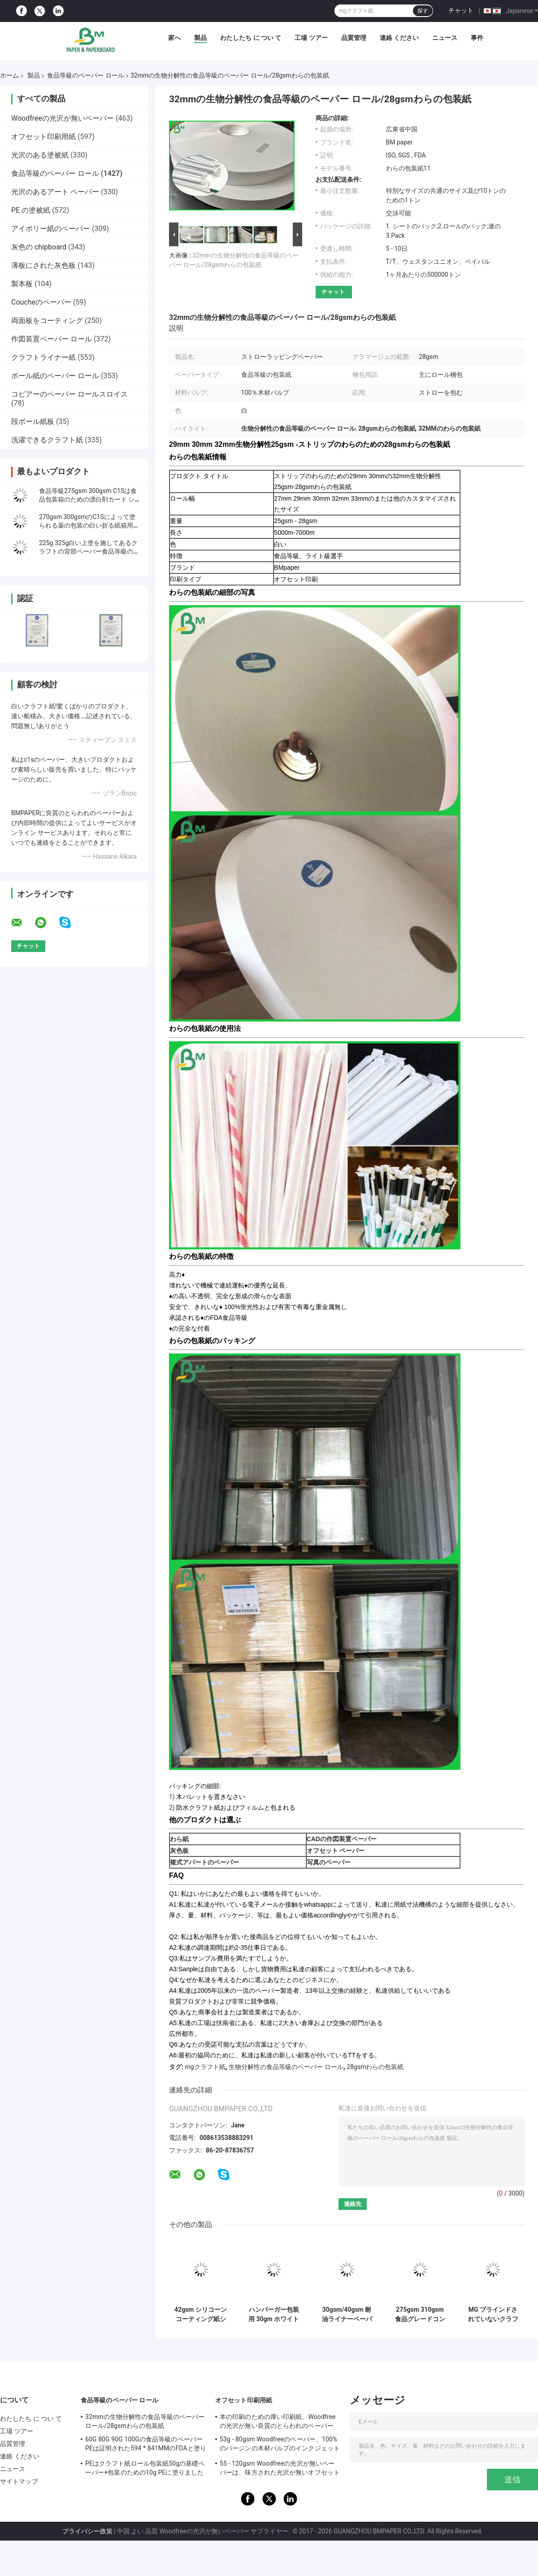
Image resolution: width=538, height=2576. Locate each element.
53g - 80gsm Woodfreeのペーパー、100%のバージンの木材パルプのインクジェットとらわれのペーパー (280, 2445)
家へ (174, 37)
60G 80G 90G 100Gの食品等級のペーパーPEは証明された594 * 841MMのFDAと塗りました (145, 2445)
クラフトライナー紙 (43, 357)
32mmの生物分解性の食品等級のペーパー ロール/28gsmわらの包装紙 (144, 2421)
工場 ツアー (311, 37)
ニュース (444, 37)
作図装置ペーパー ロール (51, 339)
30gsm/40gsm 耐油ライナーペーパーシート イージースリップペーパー (347, 2314)
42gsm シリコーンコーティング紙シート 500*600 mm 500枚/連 (200, 2314)
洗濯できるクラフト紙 (47, 440)
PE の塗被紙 (30, 210)
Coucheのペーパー (41, 302)
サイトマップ (19, 2481)
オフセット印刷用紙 (43, 136)
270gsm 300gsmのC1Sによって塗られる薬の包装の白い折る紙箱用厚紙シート (89, 525)
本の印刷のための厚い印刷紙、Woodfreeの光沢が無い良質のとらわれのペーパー (278, 2421)
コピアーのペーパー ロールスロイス (69, 394)
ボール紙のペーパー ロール (55, 375)
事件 (477, 37)
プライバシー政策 (87, 2531)
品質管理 (353, 37)
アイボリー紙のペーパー (50, 228)
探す (422, 11)
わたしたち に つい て (250, 37)
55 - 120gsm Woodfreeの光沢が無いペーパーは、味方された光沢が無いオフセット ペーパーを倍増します (280, 2469)
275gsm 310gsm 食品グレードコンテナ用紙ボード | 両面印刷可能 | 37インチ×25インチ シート (420, 2314)
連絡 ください (399, 37)
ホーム (9, 75)
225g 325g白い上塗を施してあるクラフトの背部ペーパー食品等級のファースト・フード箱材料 (89, 551)
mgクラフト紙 (205, 2066)
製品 (200, 37)
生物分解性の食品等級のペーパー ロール (286, 2066)
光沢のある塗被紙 (40, 155)
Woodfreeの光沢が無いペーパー (62, 118)
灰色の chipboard (38, 247)
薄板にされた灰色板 (43, 265)
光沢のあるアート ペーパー (55, 192)
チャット (460, 10)
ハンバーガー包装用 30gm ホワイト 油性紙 (273, 2314)
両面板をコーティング (47, 320)
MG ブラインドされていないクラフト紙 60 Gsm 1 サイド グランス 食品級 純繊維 (493, 2314)
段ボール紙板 (32, 421)
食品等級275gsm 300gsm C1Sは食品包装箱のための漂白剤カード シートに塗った (88, 499)
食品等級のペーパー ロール (85, 75)
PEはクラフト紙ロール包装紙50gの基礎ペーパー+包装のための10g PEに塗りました (145, 2468)
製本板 (22, 283)
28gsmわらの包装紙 (375, 2066)
